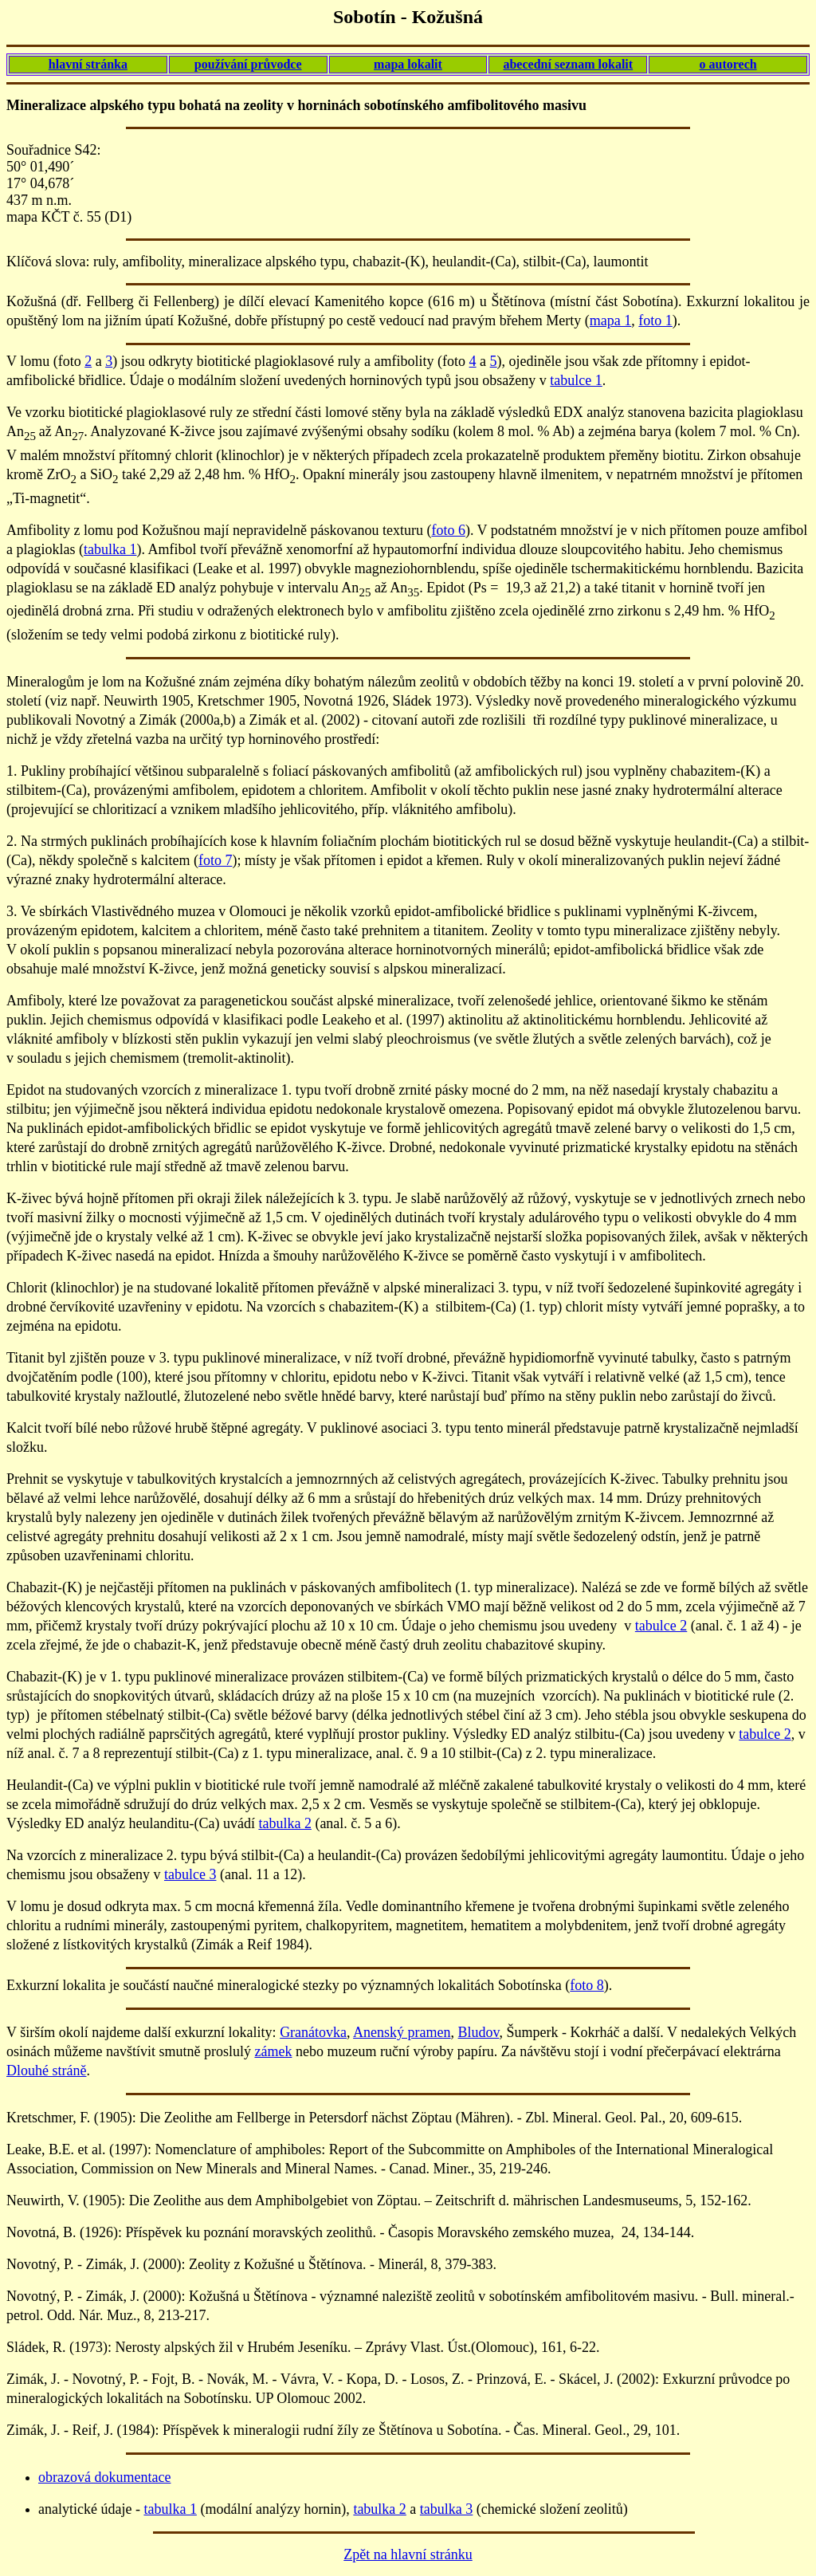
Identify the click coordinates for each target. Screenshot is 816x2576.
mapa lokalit (408, 64)
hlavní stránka (88, 64)
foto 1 (655, 320)
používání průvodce (248, 64)
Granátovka (313, 2032)
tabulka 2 (284, 1823)
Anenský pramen (401, 2032)
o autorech (728, 64)
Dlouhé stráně (46, 2070)
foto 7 (215, 860)
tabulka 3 (446, 2509)
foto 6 (448, 530)
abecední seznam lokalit (568, 64)
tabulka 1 (110, 549)
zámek (273, 2051)
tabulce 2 (661, 1626)
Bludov (479, 2032)
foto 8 (587, 1985)
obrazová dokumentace (104, 2477)
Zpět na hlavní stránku (407, 2554)
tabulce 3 (190, 1874)
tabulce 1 (576, 380)
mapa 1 (610, 320)
